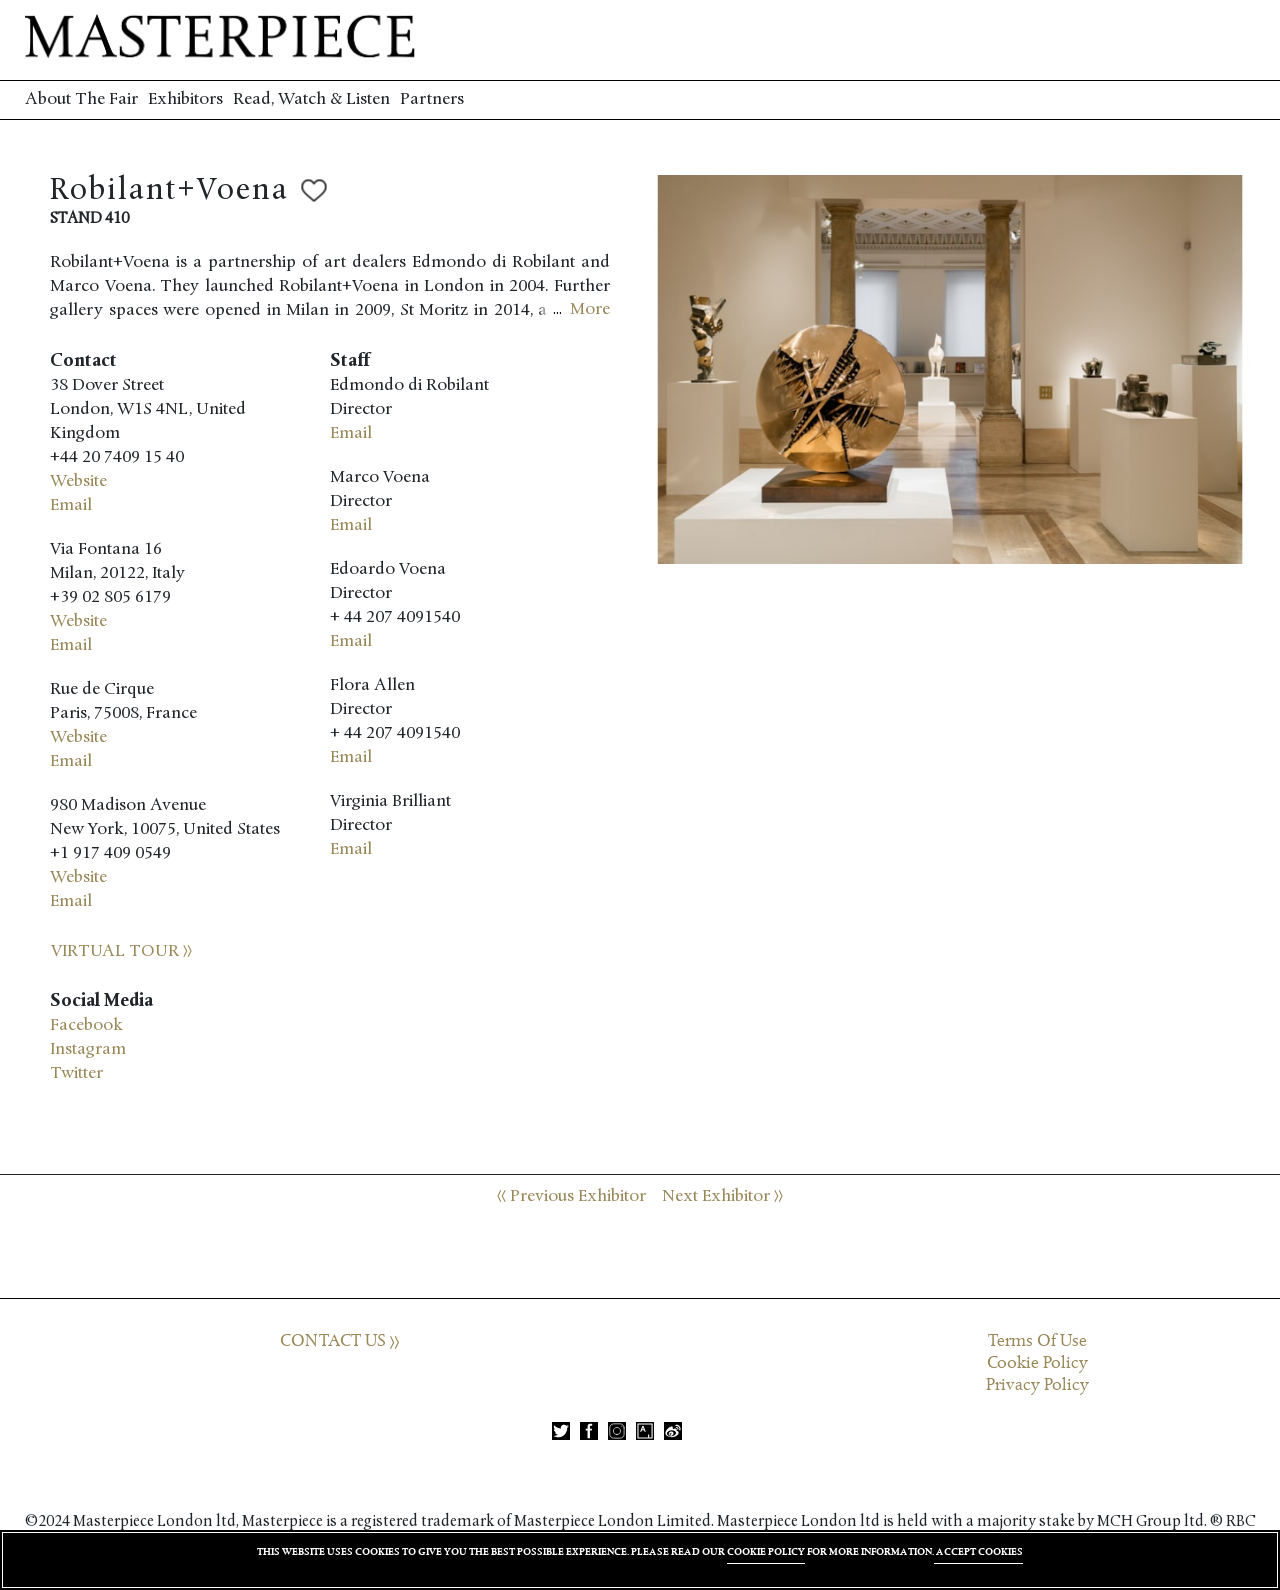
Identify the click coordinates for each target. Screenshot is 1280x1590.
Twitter (76, 1073)
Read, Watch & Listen (311, 99)
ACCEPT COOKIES (978, 1551)
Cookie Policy (1037, 1363)
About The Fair (81, 99)
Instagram (88, 1049)
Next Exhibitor (722, 1196)
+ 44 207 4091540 (395, 617)
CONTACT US (339, 1341)
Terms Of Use (1037, 1341)
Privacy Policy (1037, 1385)
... (581, 310)
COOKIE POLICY (766, 1551)
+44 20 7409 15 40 (117, 457)
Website (78, 481)
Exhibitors (185, 99)
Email (71, 505)
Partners (432, 99)
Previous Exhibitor (571, 1196)
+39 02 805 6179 (110, 597)
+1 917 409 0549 (110, 853)
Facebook (86, 1025)
